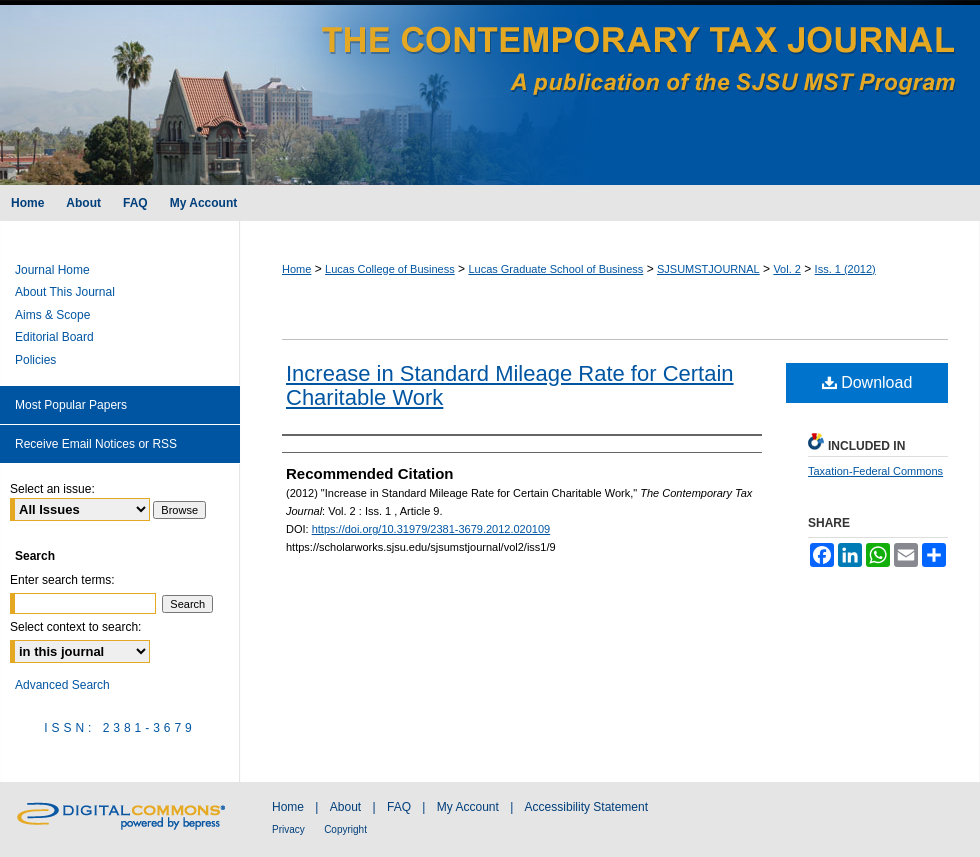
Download (867, 382)
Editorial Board (54, 337)
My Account (468, 807)
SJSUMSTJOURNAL (708, 269)
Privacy (288, 829)
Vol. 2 (787, 269)
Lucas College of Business (390, 269)
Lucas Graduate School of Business (555, 269)
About (345, 807)
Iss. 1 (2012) (845, 269)
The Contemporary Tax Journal (490, 92)
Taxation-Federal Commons (875, 471)
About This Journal (65, 292)
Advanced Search (62, 685)
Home (296, 269)
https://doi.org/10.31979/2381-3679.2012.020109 (431, 529)
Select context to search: (75, 627)
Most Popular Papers (71, 405)
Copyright (345, 829)
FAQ (399, 807)
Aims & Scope (52, 315)
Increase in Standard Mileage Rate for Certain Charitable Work (510, 385)
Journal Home (52, 270)
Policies (35, 360)
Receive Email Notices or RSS (96, 444)
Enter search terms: (62, 580)
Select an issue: (52, 489)
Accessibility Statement (586, 807)
